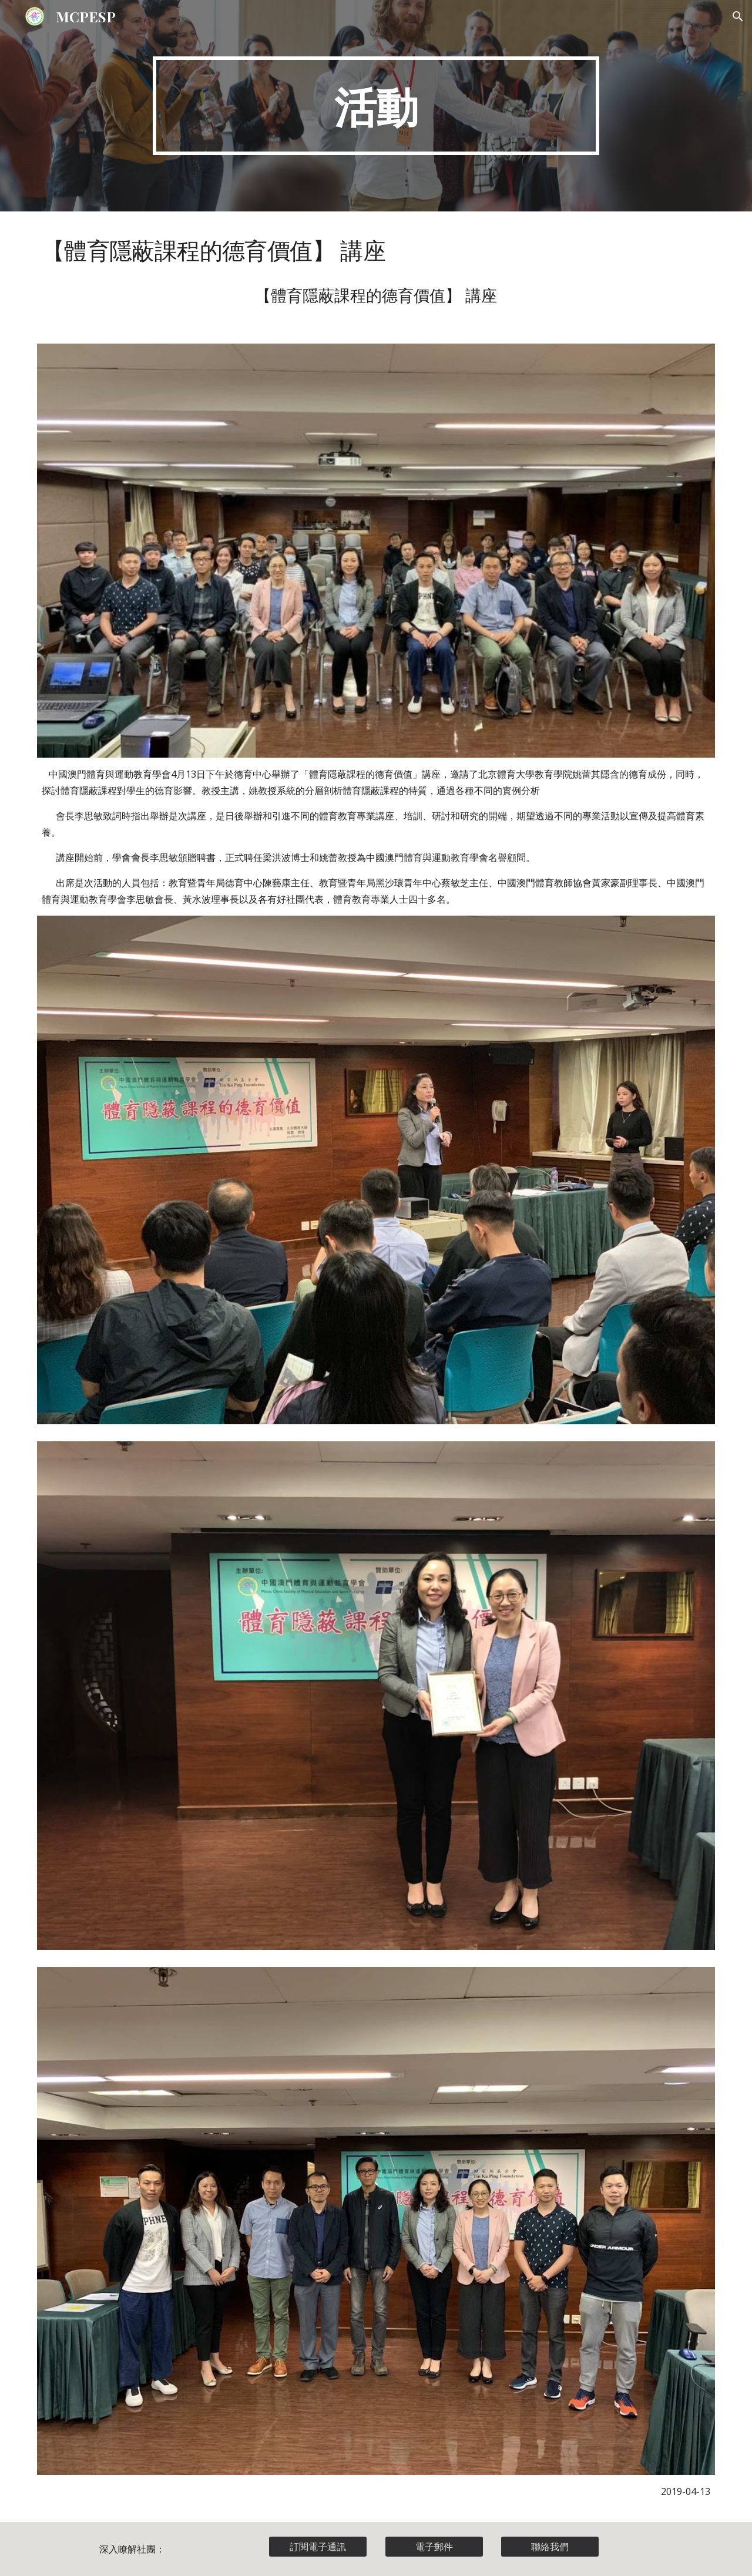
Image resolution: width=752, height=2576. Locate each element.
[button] (738, 16)
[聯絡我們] (550, 2546)
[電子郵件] (434, 2546)
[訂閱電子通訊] (318, 2546)
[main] (376, 105)
